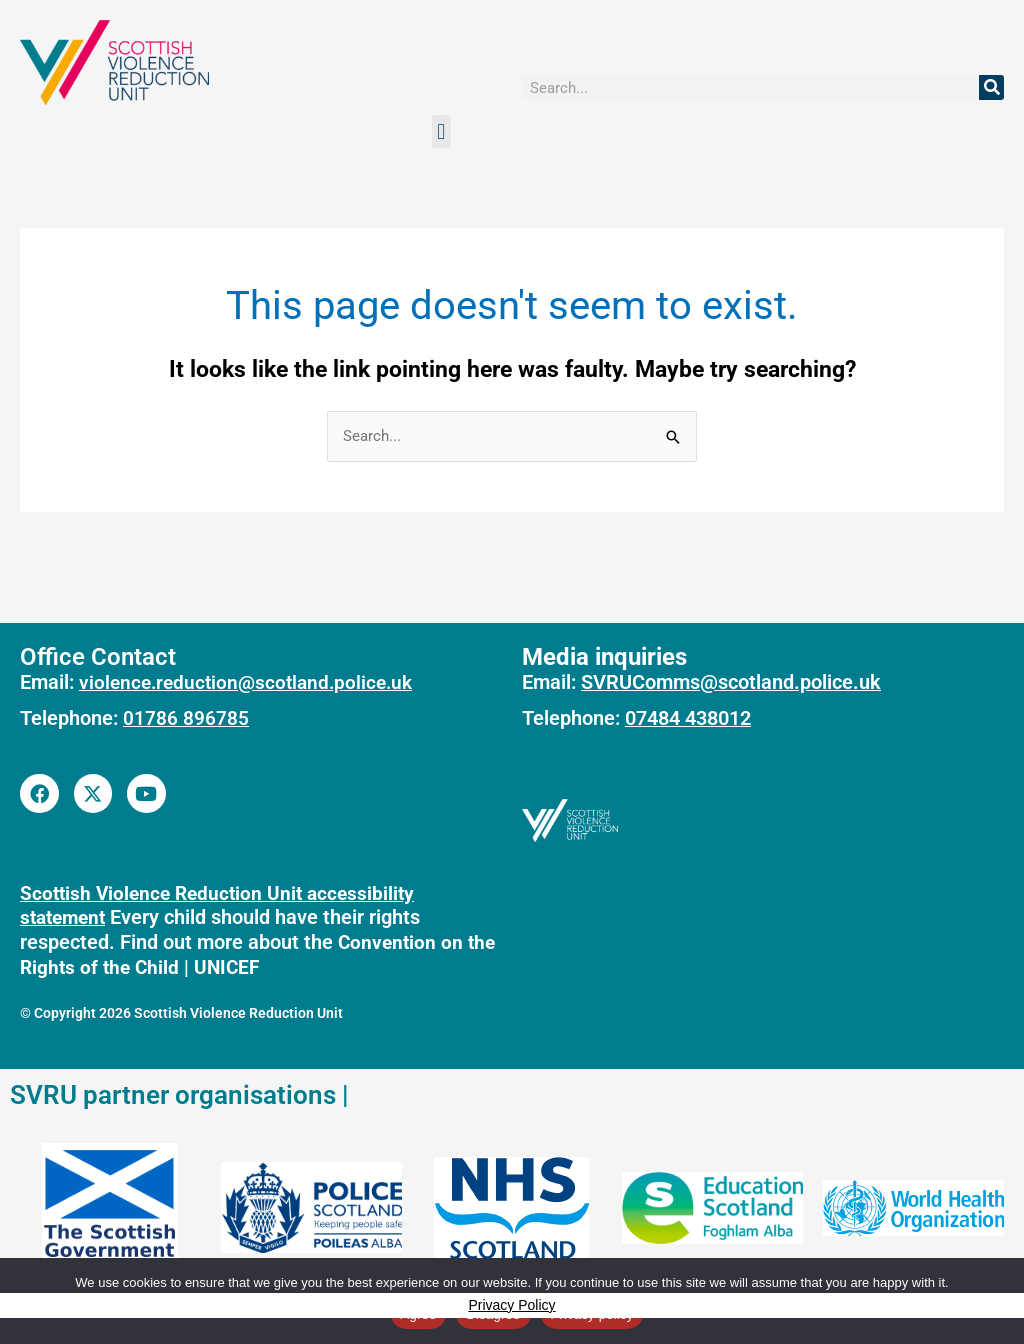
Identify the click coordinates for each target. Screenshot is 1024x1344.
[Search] (991, 87)
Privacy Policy (511, 1305)
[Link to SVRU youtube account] (147, 793)
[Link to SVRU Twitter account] (93, 793)
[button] (441, 131)
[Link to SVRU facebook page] (39, 793)
